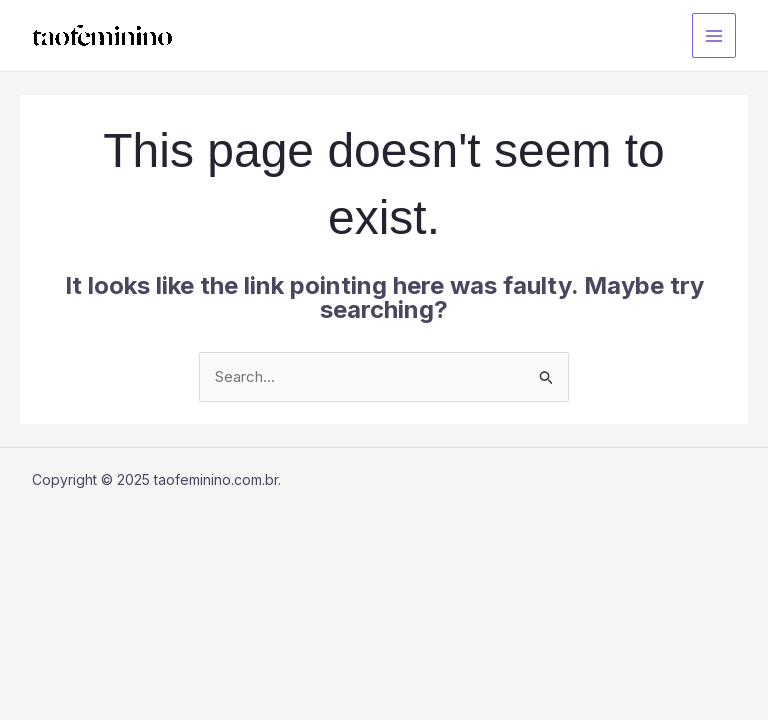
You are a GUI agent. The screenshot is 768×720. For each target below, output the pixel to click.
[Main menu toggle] (714, 35)
